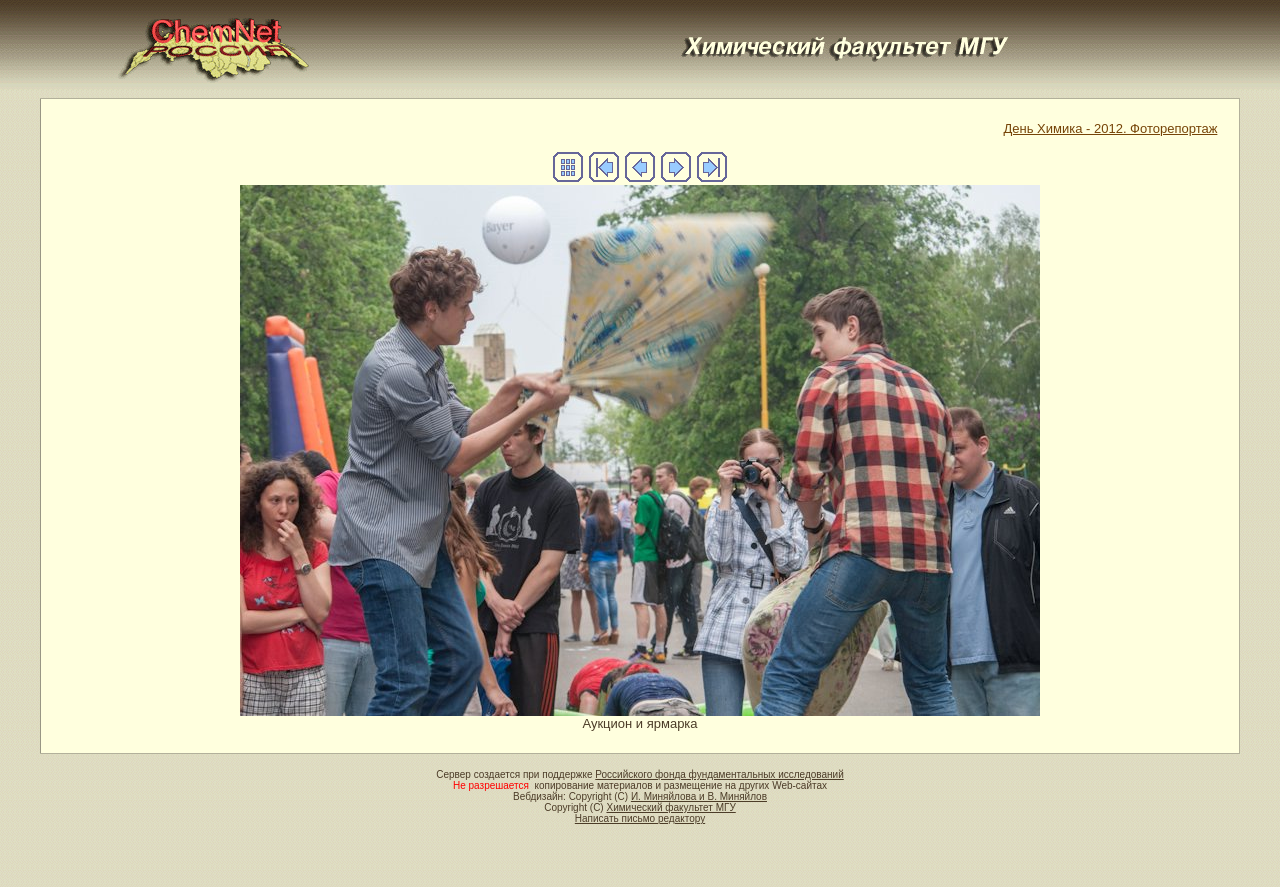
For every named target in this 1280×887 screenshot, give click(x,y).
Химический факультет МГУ (670, 807)
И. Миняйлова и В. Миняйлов (699, 796)
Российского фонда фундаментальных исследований (719, 774)
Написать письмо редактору (640, 818)
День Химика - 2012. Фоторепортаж (1110, 128)
